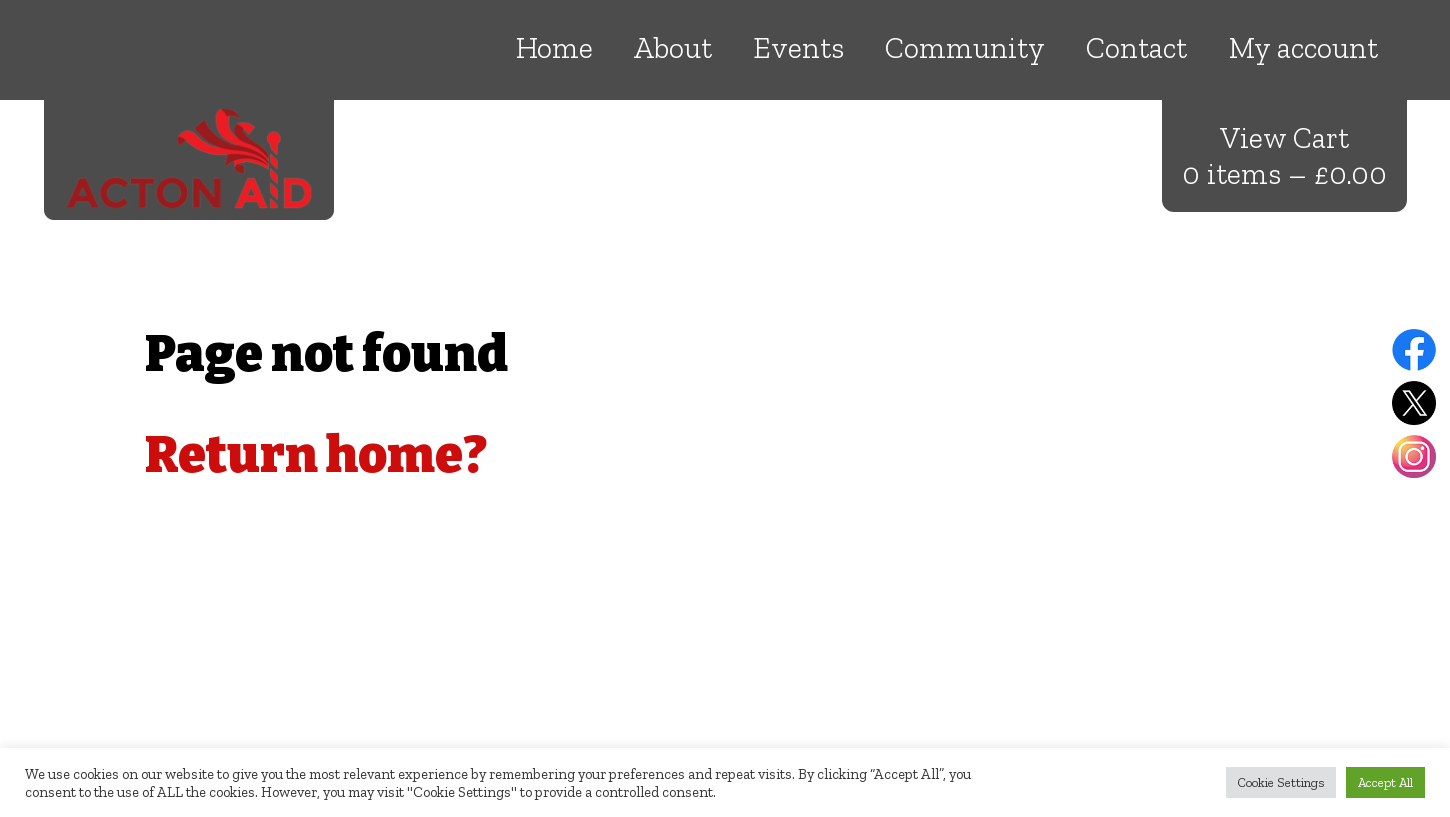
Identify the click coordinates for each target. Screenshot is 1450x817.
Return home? (316, 455)
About (673, 48)
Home (554, 48)
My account (1303, 48)
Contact (1136, 48)
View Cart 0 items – (1284, 156)
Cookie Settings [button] (1281, 782)
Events (798, 48)
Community (965, 48)
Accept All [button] (1385, 782)
